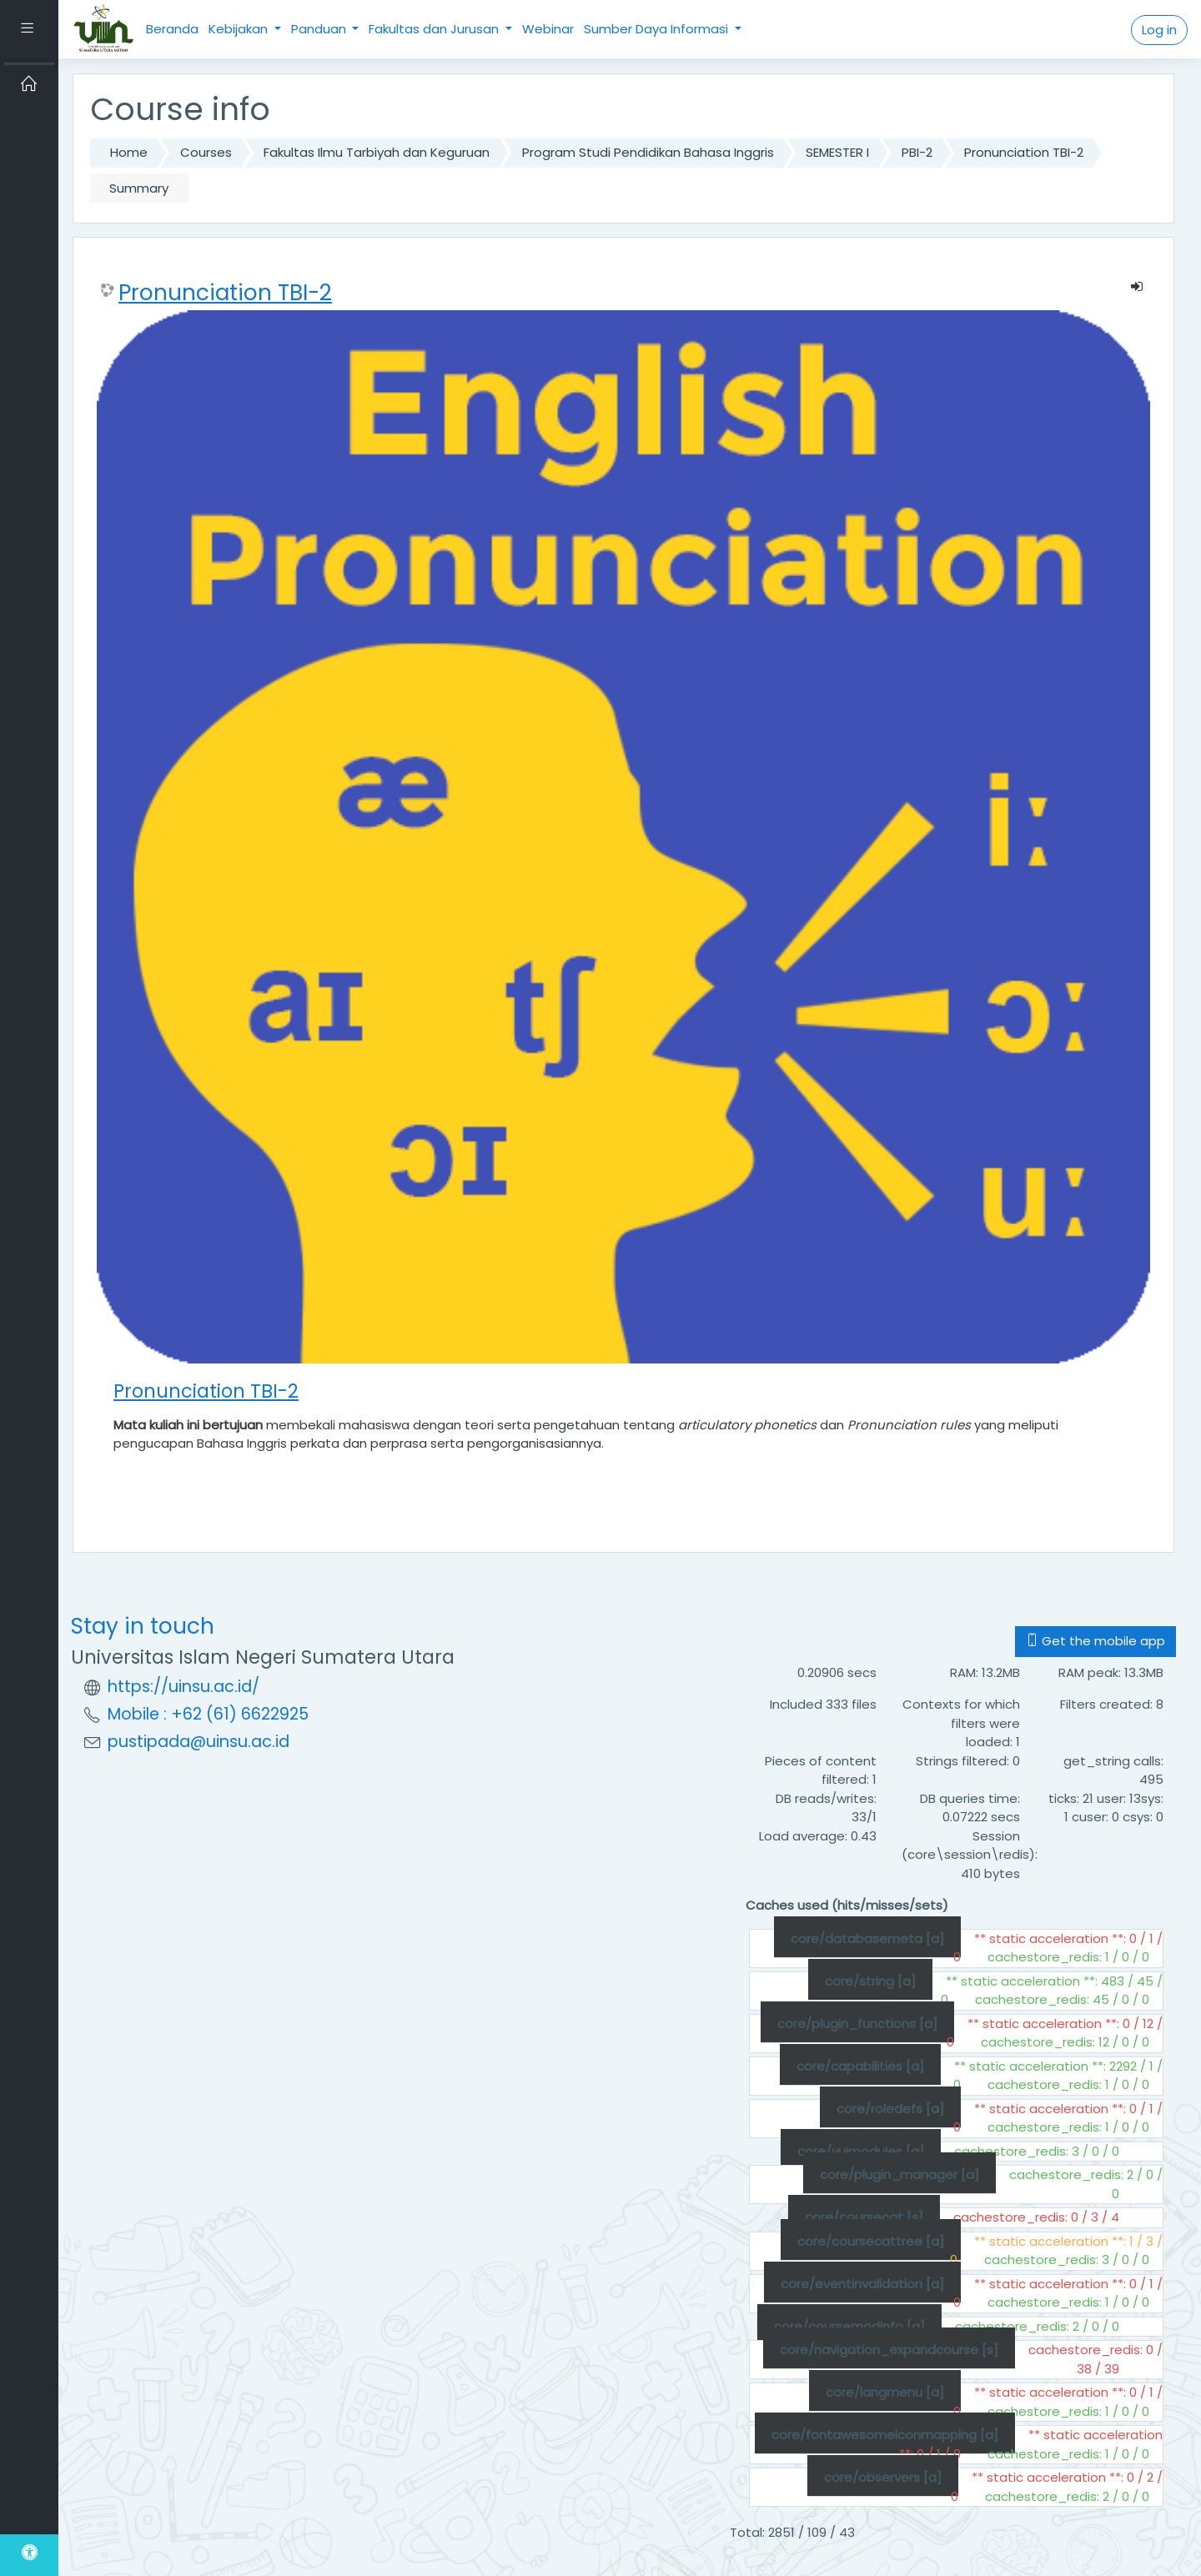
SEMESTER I (837, 152)
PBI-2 (917, 152)
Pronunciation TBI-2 (1023, 152)
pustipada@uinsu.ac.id (198, 1741)
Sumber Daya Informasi (657, 29)
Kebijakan (240, 29)
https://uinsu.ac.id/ (183, 1686)
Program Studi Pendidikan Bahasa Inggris (648, 152)
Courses (206, 152)
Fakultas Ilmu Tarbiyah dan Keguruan (377, 152)
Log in (1159, 29)
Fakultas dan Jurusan (435, 29)
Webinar (548, 29)
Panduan (320, 29)
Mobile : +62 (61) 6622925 (208, 1714)
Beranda (172, 29)
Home (129, 152)
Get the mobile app (1095, 1641)
